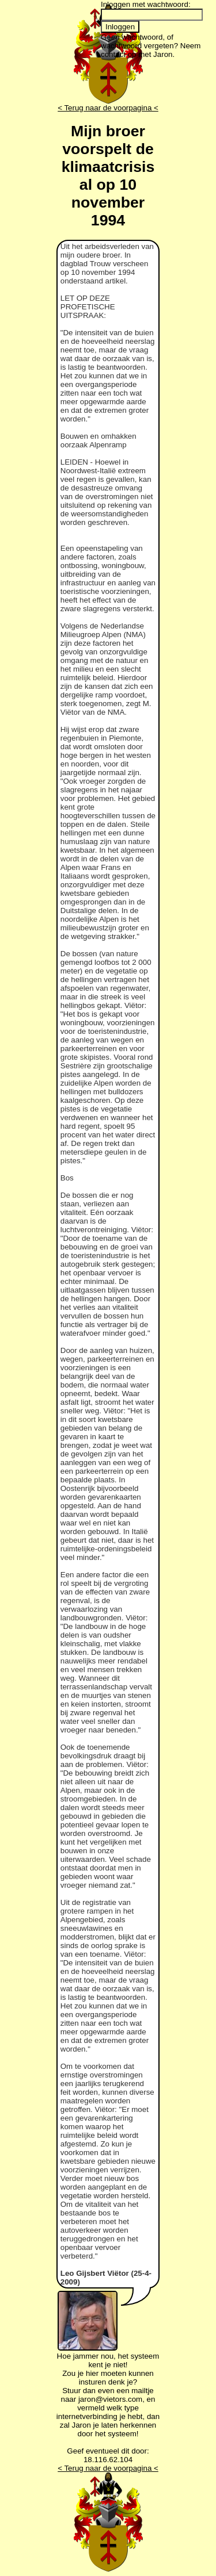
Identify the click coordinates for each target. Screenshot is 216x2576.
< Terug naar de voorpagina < (108, 107)
